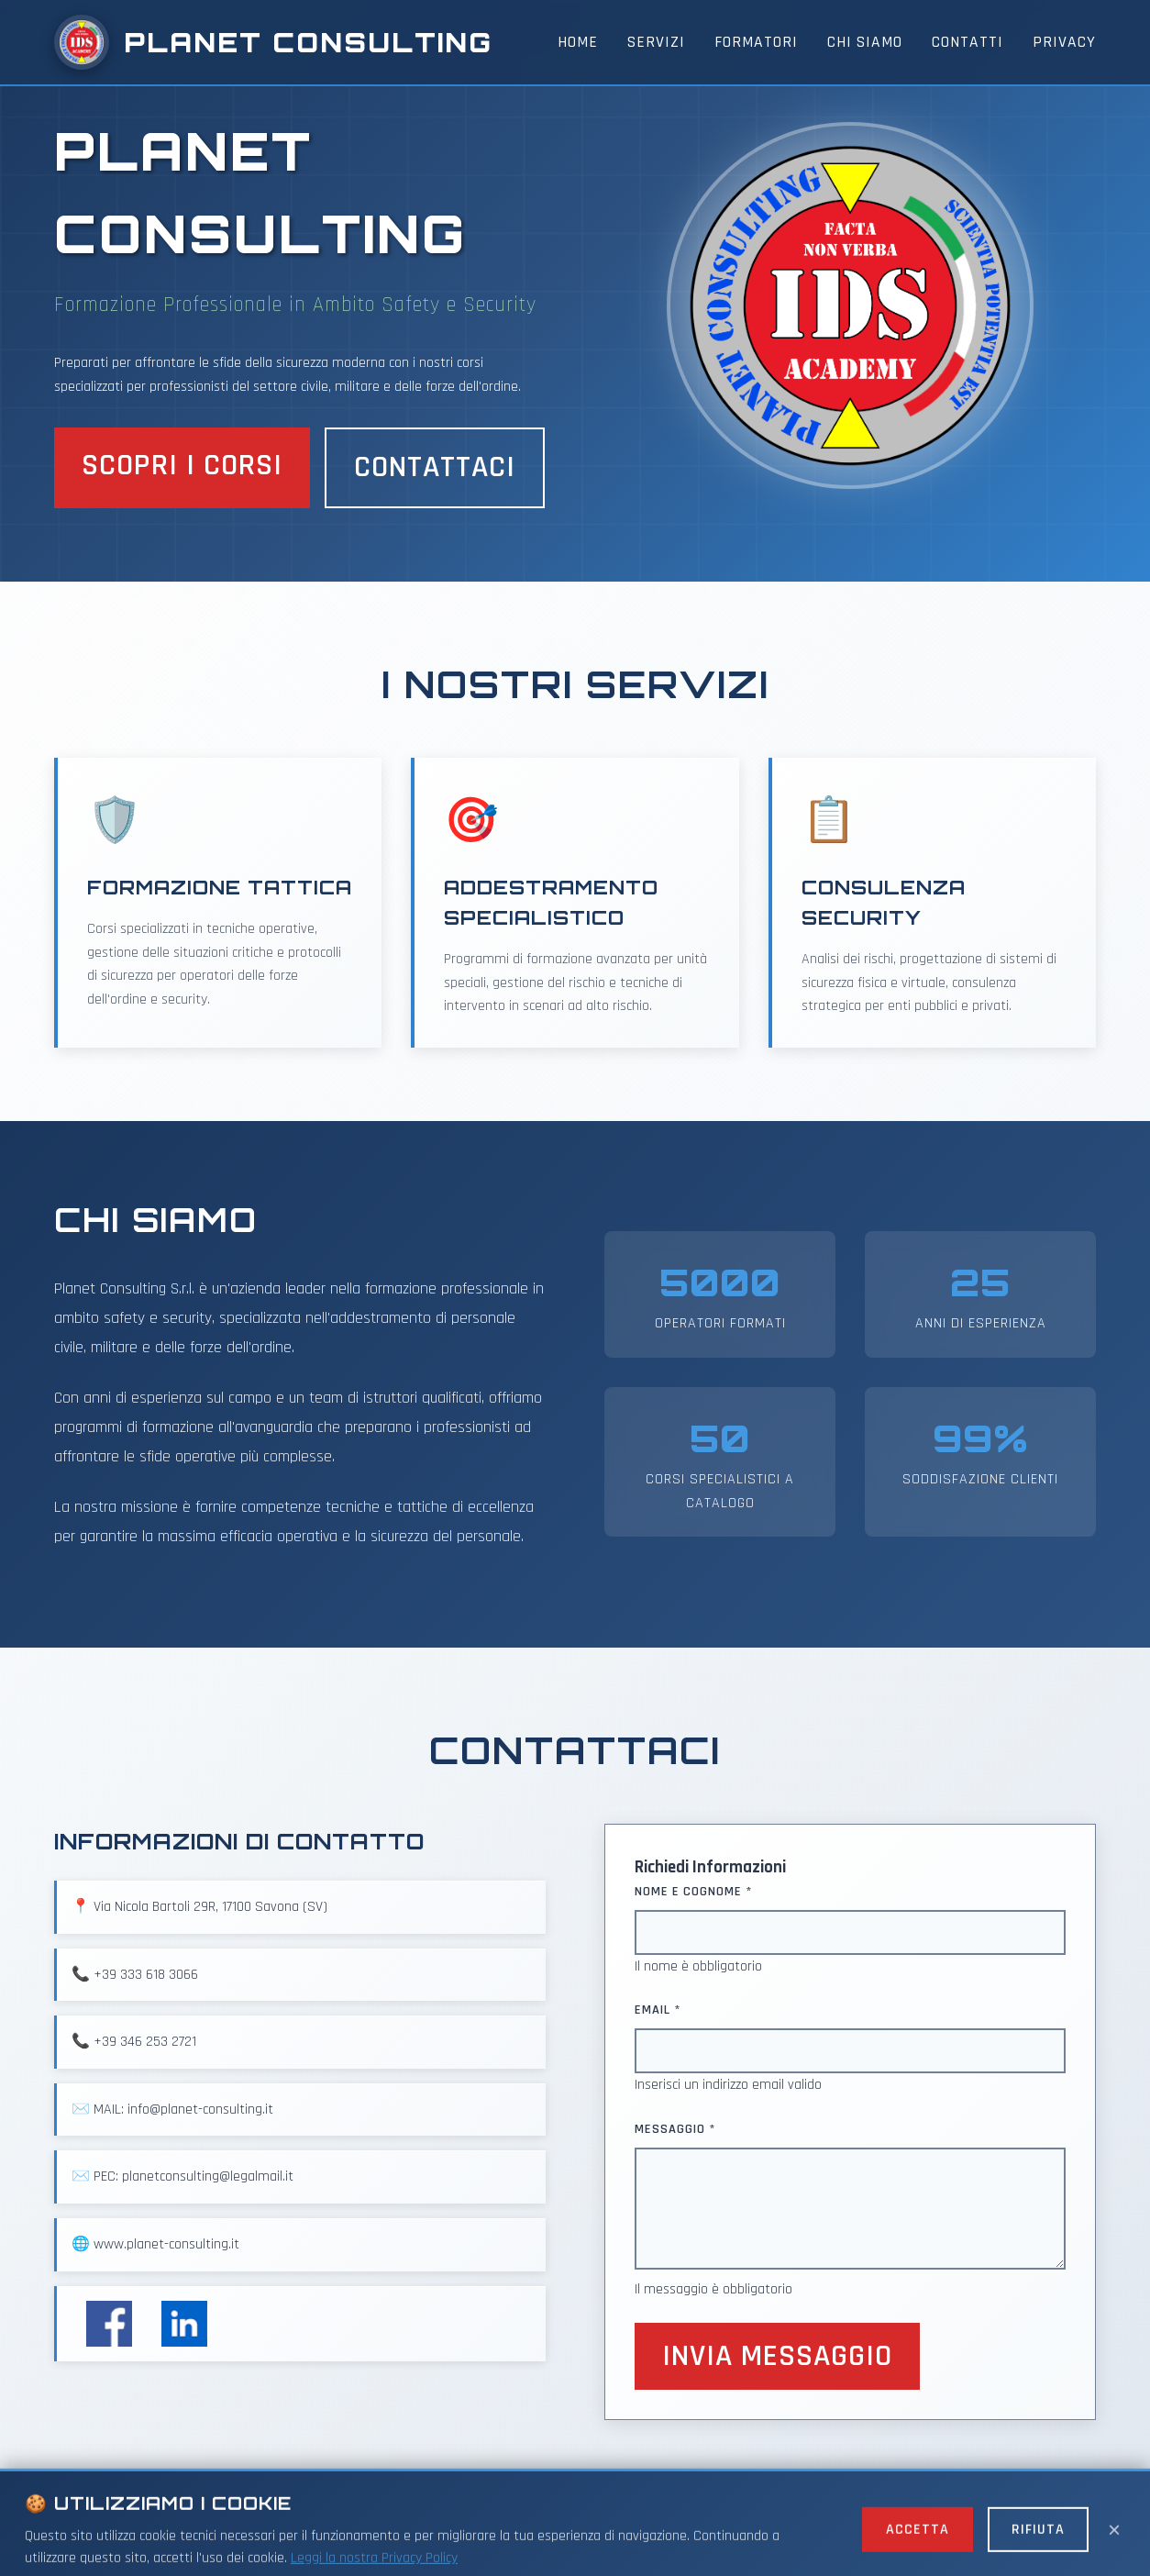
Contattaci (434, 467)
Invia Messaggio (777, 2356)
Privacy (1064, 42)
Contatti (967, 42)
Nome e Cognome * (694, 1891)
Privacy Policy (684, 2534)
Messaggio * (675, 2129)
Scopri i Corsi (182, 465)
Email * (658, 2010)
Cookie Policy (787, 2534)
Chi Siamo (864, 42)
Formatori (756, 42)
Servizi (656, 42)
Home (578, 42)
